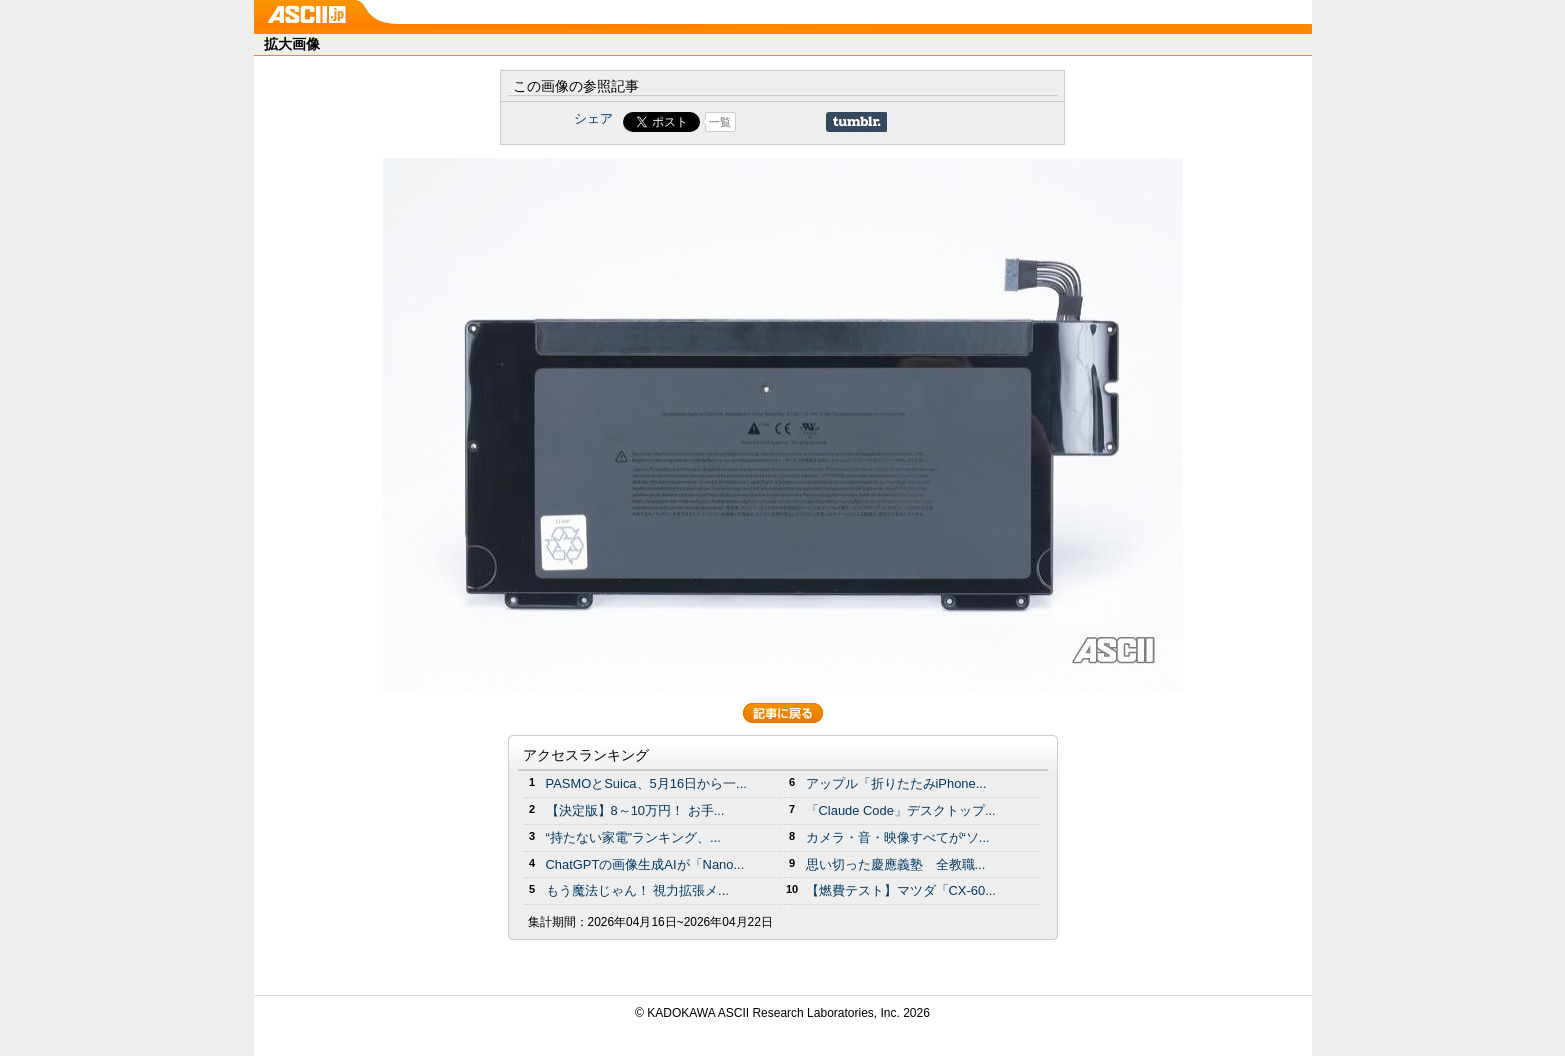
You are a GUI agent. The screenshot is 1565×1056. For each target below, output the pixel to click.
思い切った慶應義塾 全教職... (896, 864)
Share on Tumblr (856, 122)
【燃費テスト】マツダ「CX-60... (901, 890)
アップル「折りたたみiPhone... (896, 783)
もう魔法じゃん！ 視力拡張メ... (637, 890)
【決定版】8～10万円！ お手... (635, 810)
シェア (593, 118)
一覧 (720, 122)
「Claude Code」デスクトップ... (901, 810)
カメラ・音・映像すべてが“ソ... (898, 837)
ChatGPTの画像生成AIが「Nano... (645, 864)
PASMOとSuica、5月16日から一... (646, 783)
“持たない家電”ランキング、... (633, 837)
